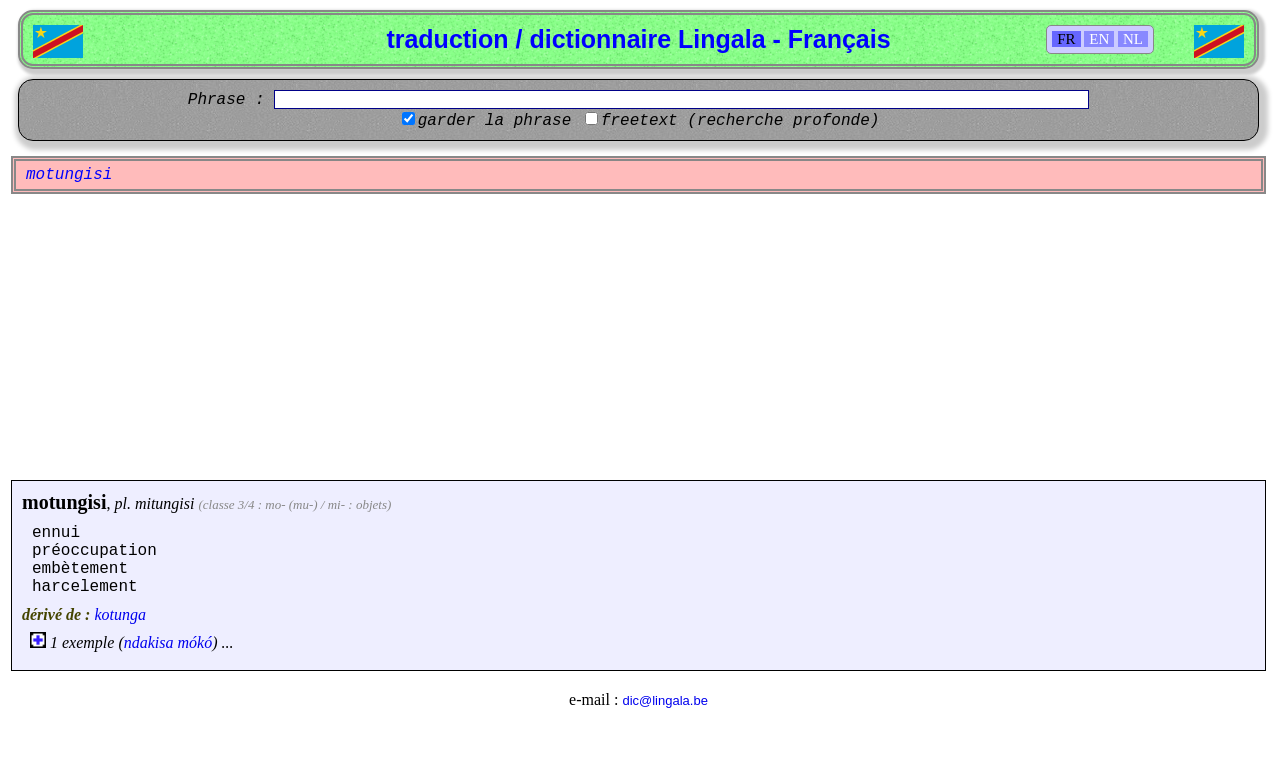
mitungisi (165, 503)
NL (1133, 39)
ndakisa (149, 642)
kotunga (120, 614)
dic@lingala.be (664, 700)
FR (1066, 39)
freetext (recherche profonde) (740, 121)
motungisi (64, 502)
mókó (195, 642)
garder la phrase (495, 121)
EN (1099, 39)
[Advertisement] (639, 337)
